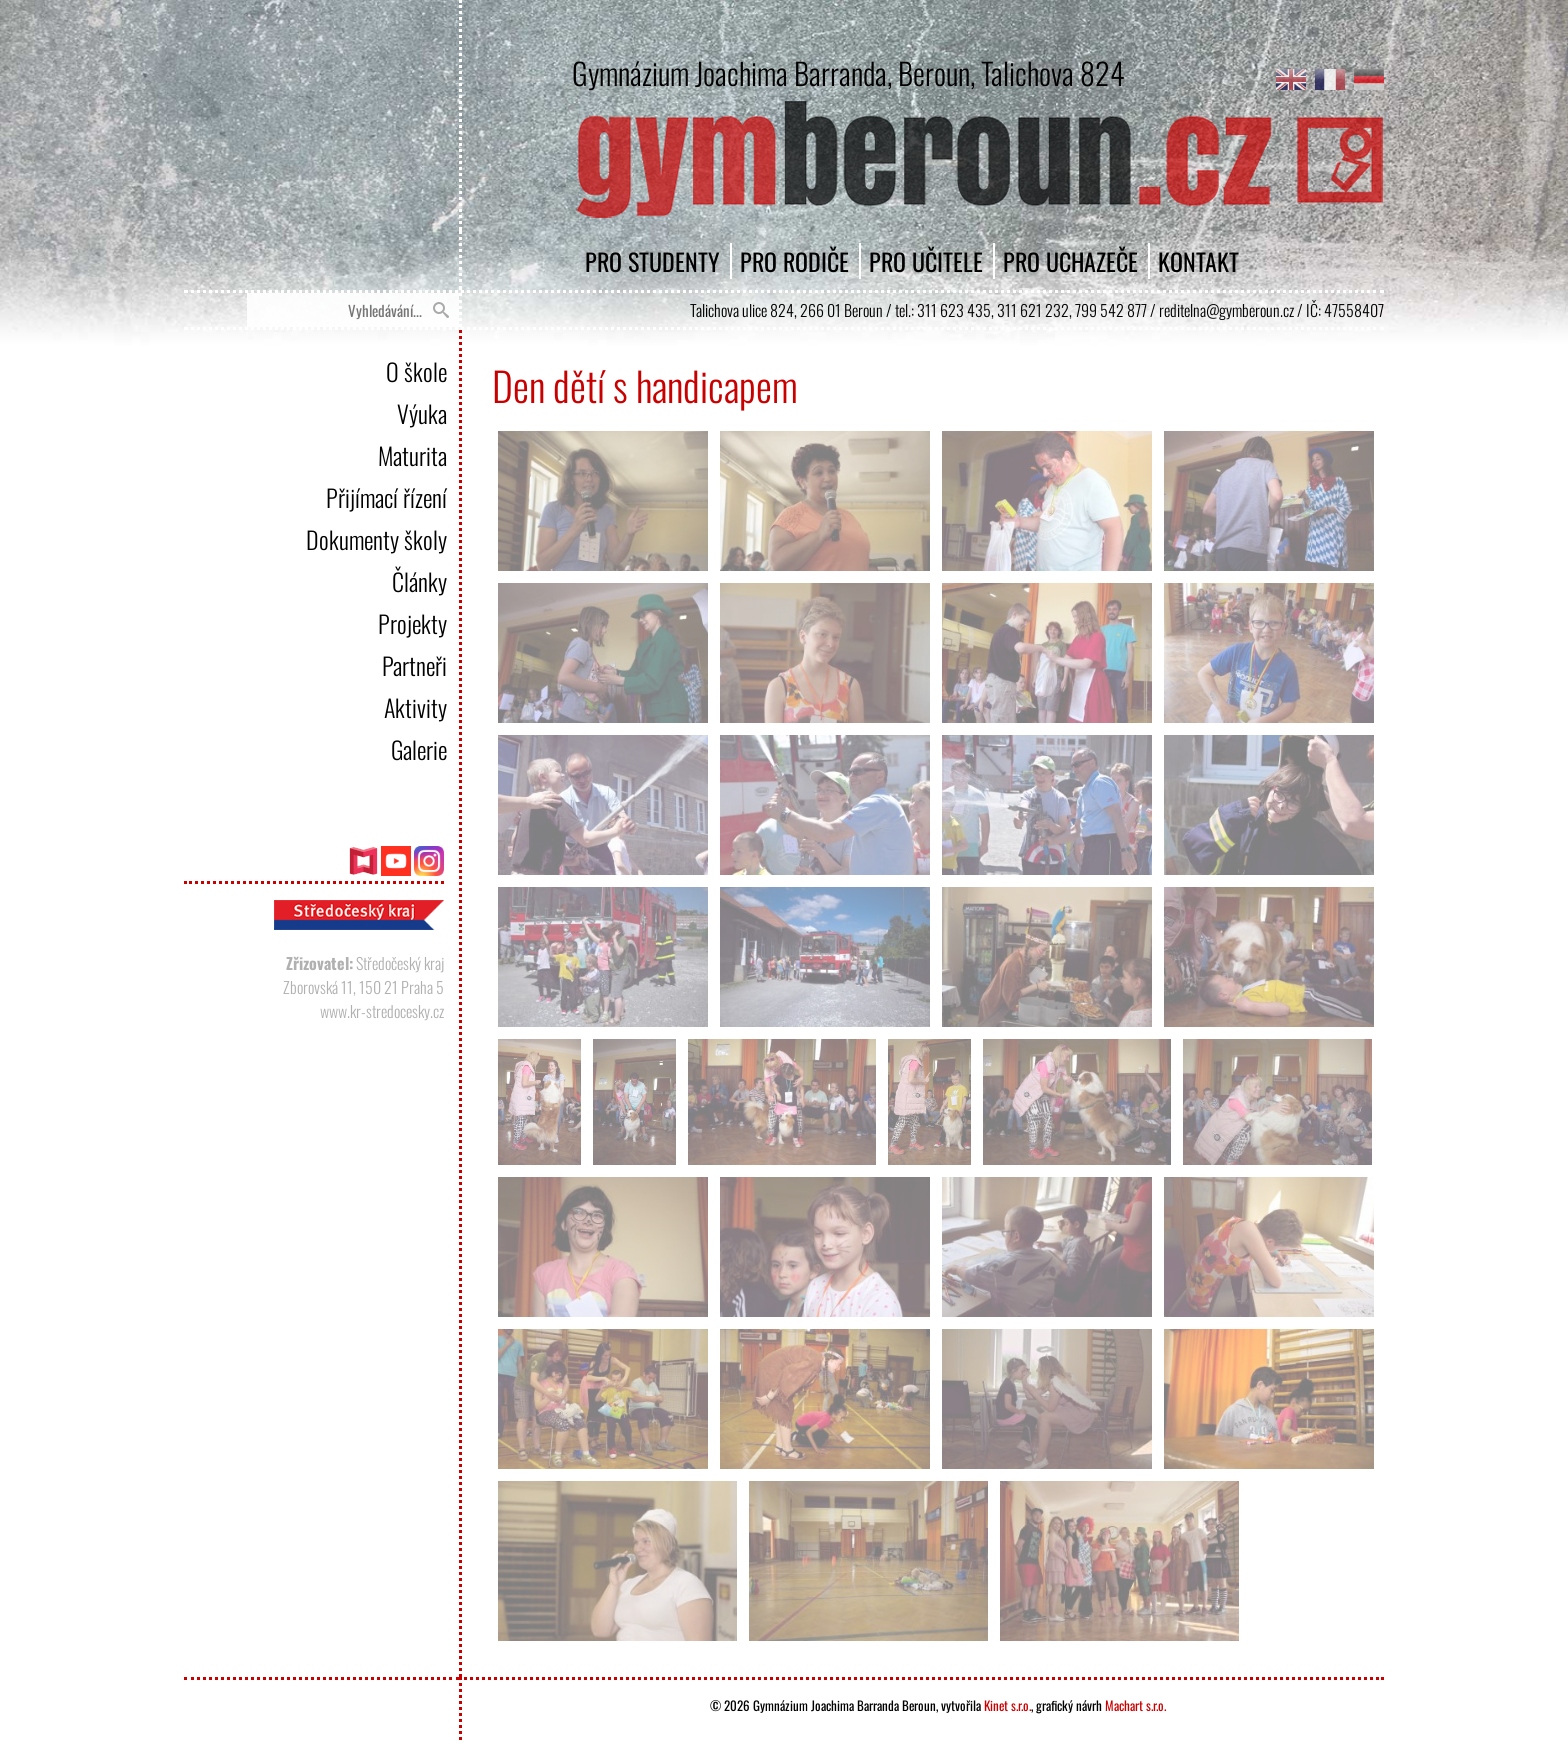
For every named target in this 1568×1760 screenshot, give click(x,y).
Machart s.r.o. (1135, 1705)
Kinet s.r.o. (1007, 1705)
